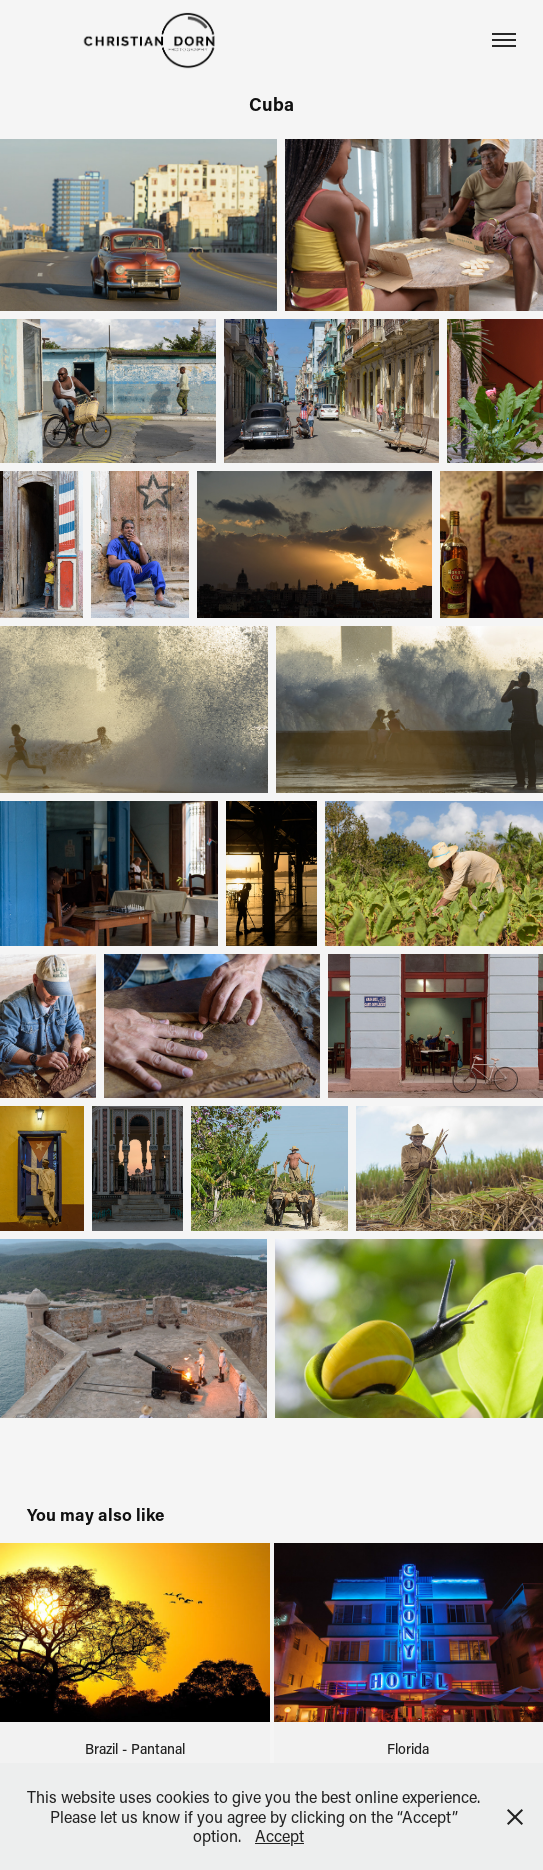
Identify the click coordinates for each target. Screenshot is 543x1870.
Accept (279, 1835)
